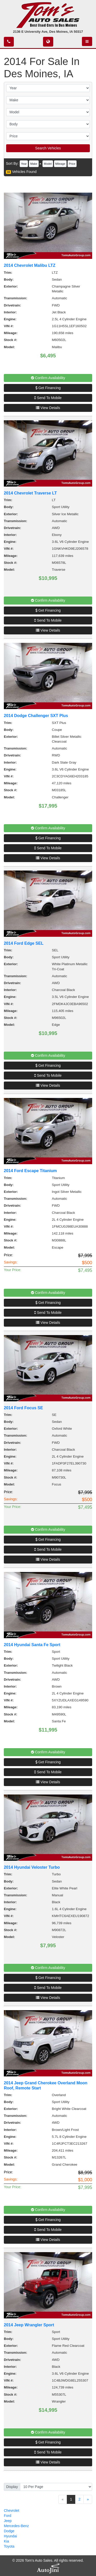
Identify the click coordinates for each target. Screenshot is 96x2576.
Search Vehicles (48, 148)
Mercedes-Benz (16, 2526)
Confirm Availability (48, 378)
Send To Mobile (47, 398)
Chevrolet (11, 2510)
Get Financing (48, 388)
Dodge (9, 2531)
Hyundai (10, 2536)
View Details (48, 408)
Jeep (8, 2521)
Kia (6, 2541)
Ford (7, 2516)
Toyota (9, 2546)
